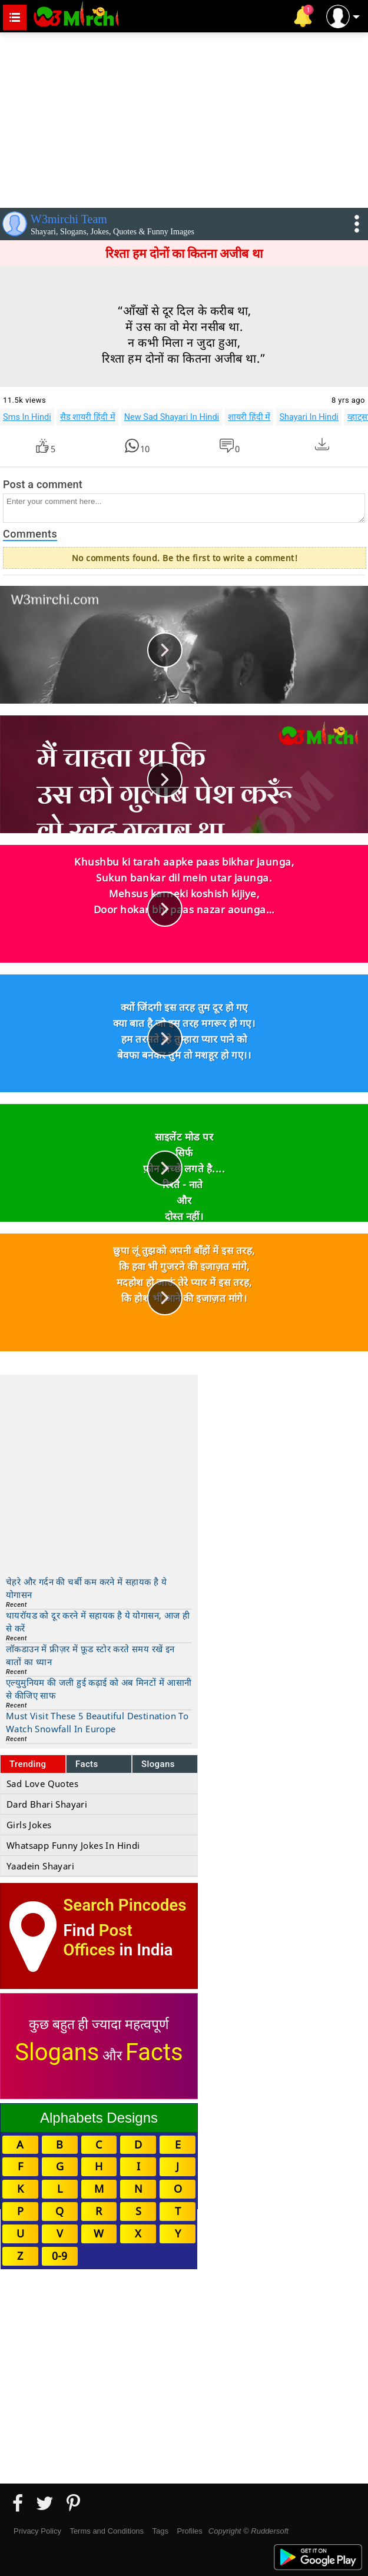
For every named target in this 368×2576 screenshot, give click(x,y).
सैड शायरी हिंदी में (87, 417)
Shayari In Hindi (309, 417)
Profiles (189, 2531)
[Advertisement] (184, 117)
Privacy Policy (37, 2531)
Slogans (158, 1764)
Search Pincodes (124, 1905)
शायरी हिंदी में (249, 417)
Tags (160, 2531)
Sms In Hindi (27, 417)
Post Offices (97, 1940)
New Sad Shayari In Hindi (172, 417)
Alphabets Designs (99, 2118)
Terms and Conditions (106, 2531)
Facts (86, 1764)
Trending (28, 1764)
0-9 (59, 2256)
